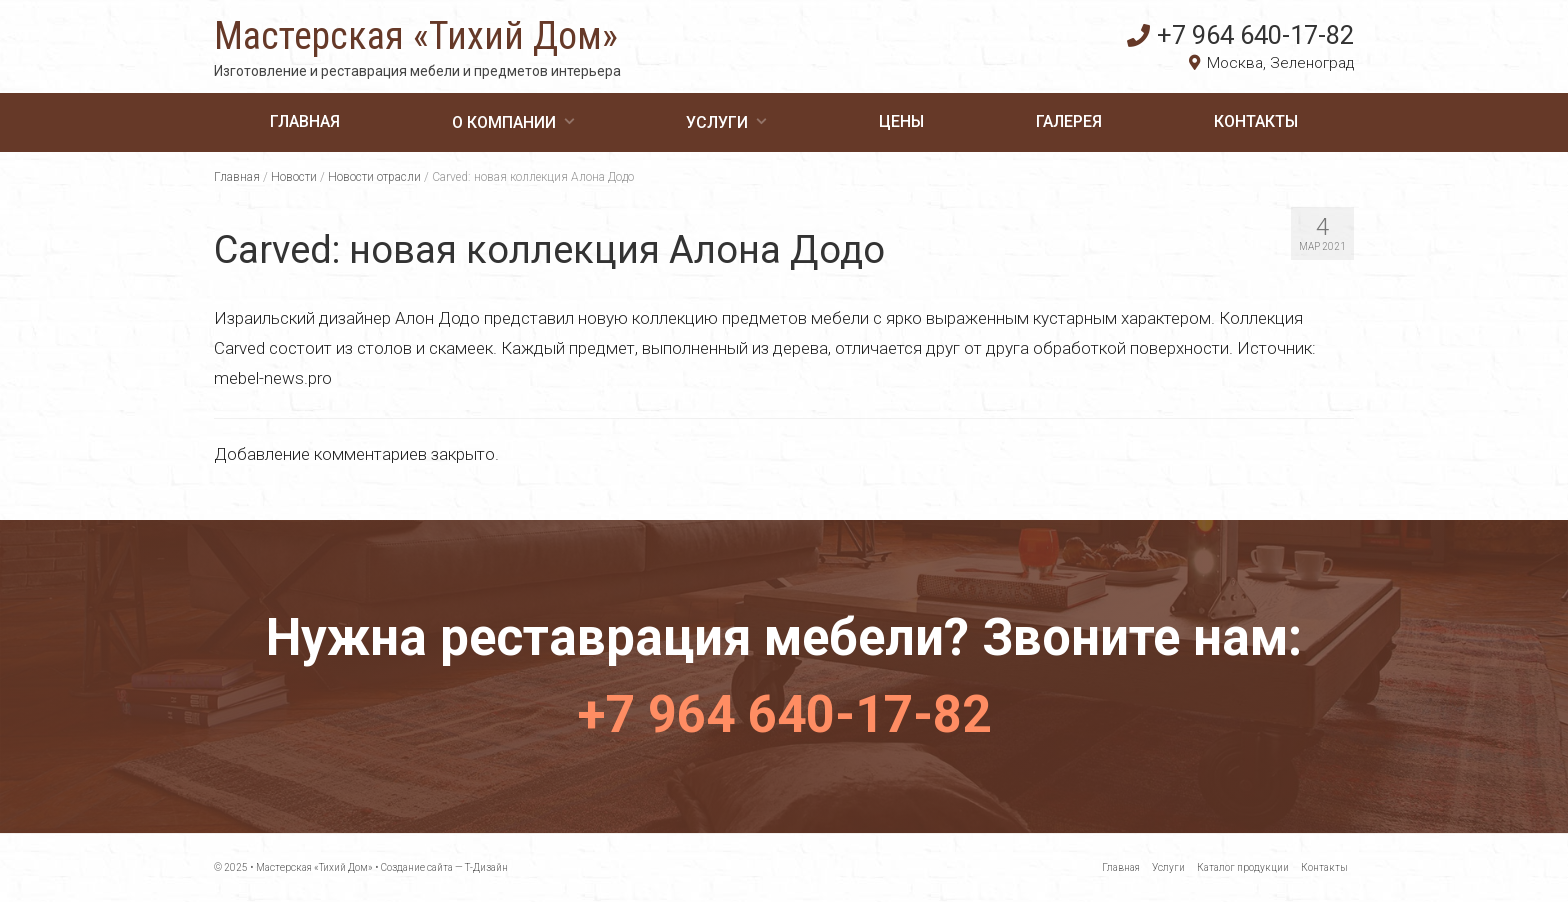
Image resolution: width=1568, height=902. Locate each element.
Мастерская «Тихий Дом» (416, 36)
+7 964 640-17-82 (1240, 35)
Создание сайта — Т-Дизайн (444, 867)
